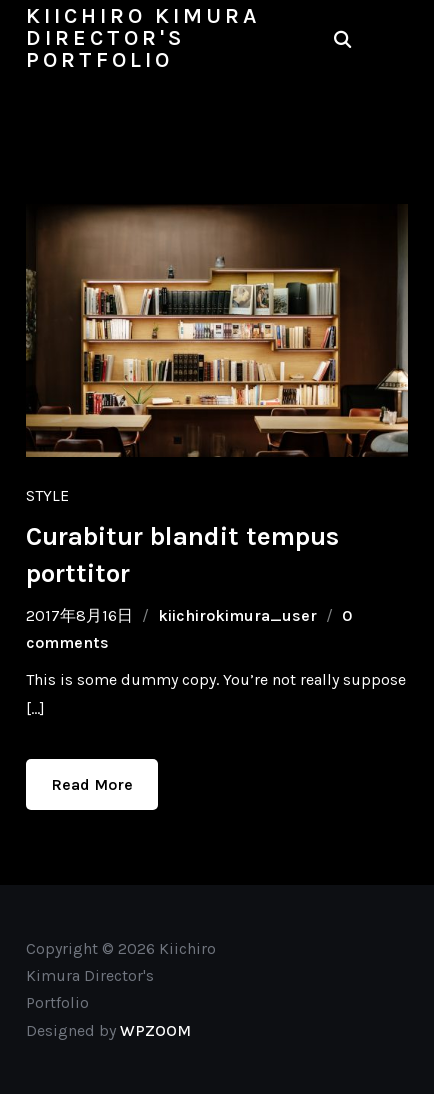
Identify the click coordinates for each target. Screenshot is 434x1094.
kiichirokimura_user (237, 615)
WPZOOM (155, 1030)
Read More (92, 784)
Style (47, 495)
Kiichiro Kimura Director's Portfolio (143, 38)
